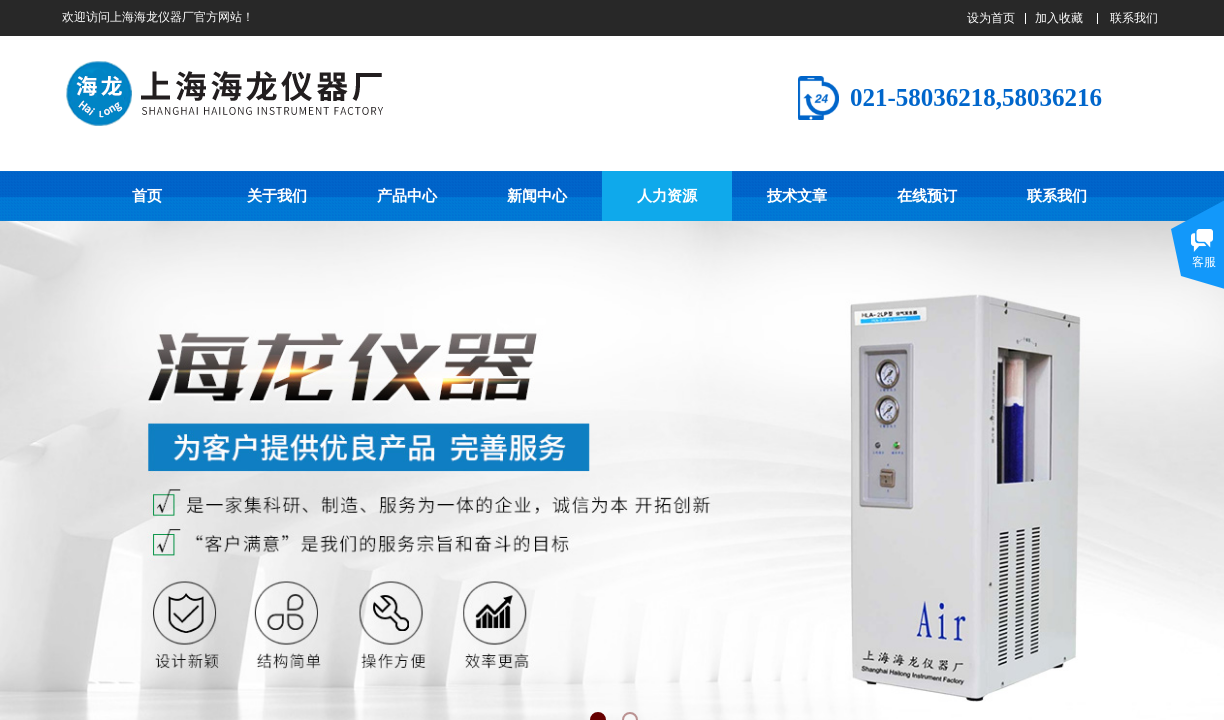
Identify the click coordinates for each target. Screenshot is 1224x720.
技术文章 (797, 196)
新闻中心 (537, 196)
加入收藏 (1059, 18)
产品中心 (407, 196)
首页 (147, 196)
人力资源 (667, 196)
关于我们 (277, 196)
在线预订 (927, 196)
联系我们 (1057, 196)
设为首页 (991, 18)
